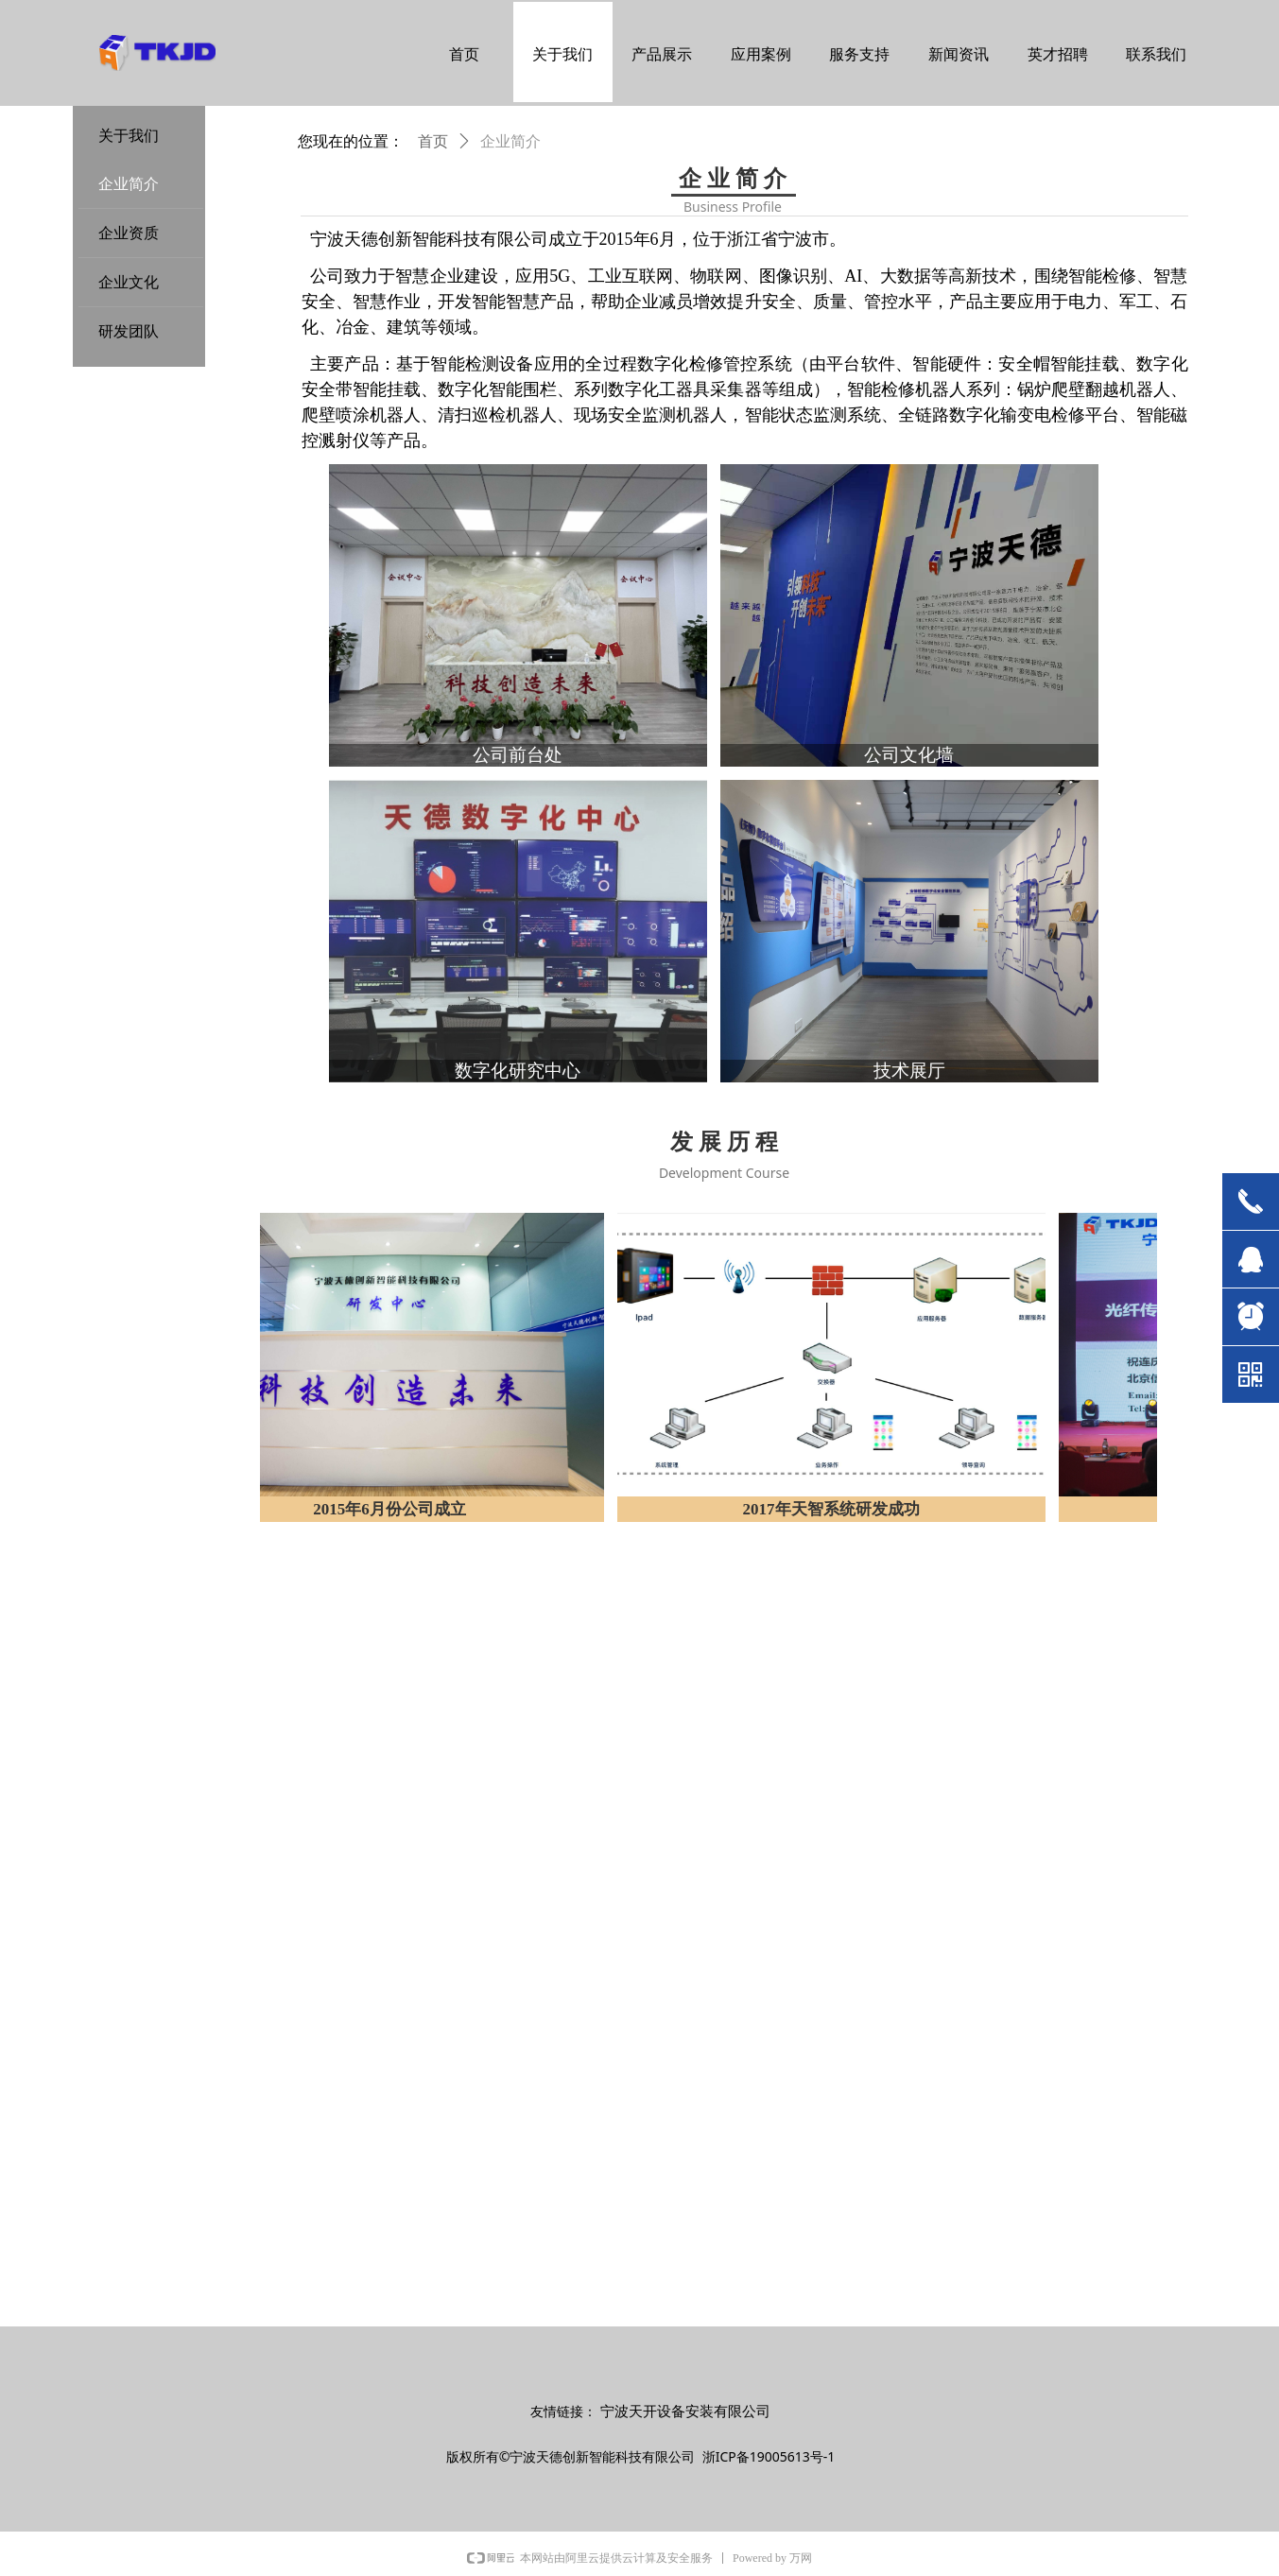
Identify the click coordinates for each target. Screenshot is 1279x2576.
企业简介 (510, 141)
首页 (433, 141)
